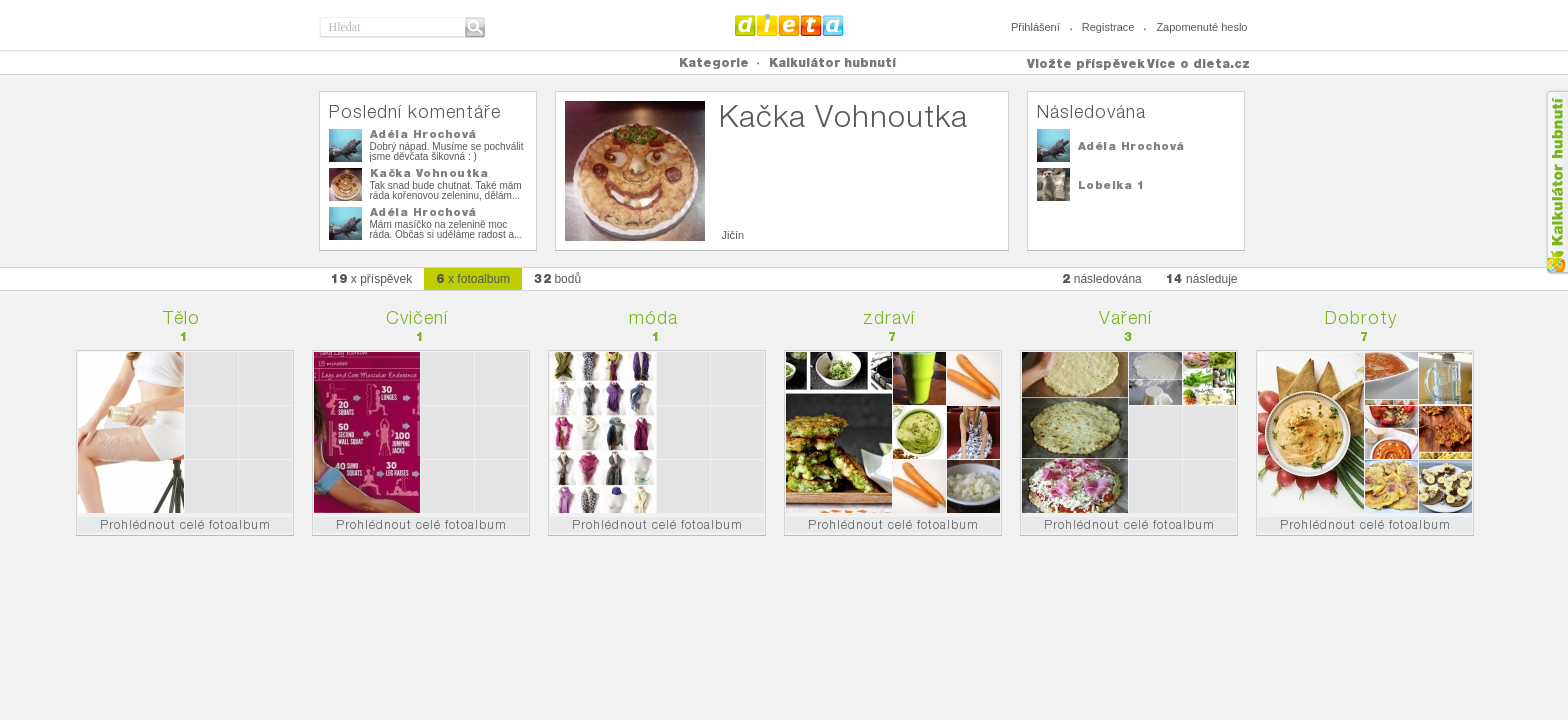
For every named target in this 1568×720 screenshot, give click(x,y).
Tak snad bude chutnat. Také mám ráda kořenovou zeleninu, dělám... (446, 190)
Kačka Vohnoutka (429, 173)
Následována (1091, 111)
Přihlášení (1035, 27)
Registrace (1108, 27)
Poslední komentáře (415, 111)
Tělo (181, 317)
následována (1102, 278)
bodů (557, 278)
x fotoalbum (473, 278)
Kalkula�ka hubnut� (1556, 182)
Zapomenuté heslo (1201, 27)
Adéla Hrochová (423, 134)
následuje (1202, 278)
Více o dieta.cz (1198, 63)
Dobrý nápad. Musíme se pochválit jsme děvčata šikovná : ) (447, 151)
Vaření (1125, 317)
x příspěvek (372, 278)
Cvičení (417, 317)
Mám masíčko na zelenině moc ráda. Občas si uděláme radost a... (446, 229)
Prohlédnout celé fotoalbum (185, 524)
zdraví (889, 317)
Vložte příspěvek (1086, 63)
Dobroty (1361, 317)
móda (653, 317)
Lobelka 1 (1111, 185)
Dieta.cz (789, 25)
